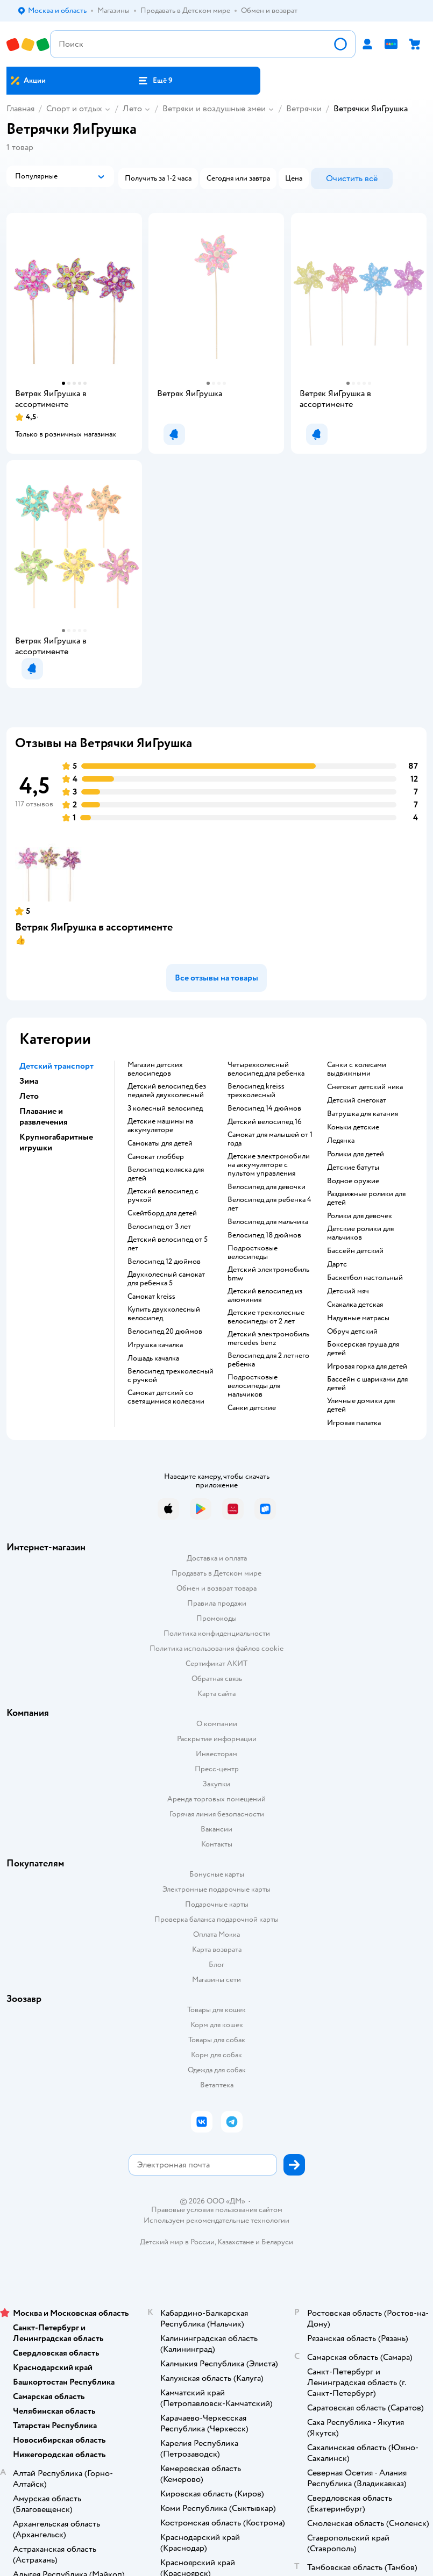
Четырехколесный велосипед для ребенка (266, 1069)
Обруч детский (352, 1331)
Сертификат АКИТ (216, 1663)
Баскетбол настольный (365, 1277)
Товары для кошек (216, 2009)
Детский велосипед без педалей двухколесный (166, 1090)
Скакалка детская (355, 1304)
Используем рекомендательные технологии (216, 2220)
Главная (20, 108)
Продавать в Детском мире (216, 1573)
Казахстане (235, 2241)
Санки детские (252, 1408)
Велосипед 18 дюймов (264, 1235)
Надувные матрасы (358, 1318)
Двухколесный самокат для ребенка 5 (166, 1278)
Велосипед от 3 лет (159, 1226)
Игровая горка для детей (367, 1366)
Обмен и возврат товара (216, 1588)
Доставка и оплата (217, 1558)
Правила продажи (216, 1603)
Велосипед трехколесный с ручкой (170, 1375)
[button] (155, 81)
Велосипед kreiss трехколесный (256, 1090)
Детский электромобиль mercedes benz (268, 1338)
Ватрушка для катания (362, 1114)
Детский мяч (348, 1291)
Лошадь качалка (153, 1358)
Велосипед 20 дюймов (164, 1331)
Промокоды (216, 1618)
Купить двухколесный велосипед (163, 1313)
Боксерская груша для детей (363, 1348)
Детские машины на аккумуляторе (160, 1125)
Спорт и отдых (74, 108)
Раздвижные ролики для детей (366, 1198)
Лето (132, 108)
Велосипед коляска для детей (165, 1174)
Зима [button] (28, 1081)
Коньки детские (353, 1127)
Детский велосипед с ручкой (162, 1195)
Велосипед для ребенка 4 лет (269, 1204)
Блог (216, 1964)
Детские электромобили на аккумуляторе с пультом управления (269, 1165)
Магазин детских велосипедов (155, 1069)
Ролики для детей (355, 1154)
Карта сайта (216, 1693)
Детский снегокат (356, 1100)
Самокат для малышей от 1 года (270, 1139)
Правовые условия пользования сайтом (216, 2210)
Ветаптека (216, 2085)
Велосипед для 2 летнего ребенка (268, 1360)
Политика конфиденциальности (217, 1633)
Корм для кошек (216, 2024)
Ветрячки (304, 108)
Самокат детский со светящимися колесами (165, 1397)
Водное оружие (353, 1181)
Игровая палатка (354, 1423)
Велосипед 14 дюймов (264, 1108)
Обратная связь (216, 1678)
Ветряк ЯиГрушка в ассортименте (94, 927)
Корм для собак (216, 2054)
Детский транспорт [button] (56, 1066)
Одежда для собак (217, 2069)
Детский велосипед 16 (265, 1122)
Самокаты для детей (160, 1143)
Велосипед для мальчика (268, 1222)
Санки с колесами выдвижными (356, 1069)
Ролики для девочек (359, 1216)
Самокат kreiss (151, 1296)
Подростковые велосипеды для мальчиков (254, 1386)
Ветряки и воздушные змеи (214, 108)
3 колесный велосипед (165, 1108)
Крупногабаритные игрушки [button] (56, 1142)
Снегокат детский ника (365, 1087)
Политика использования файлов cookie (216, 1648)
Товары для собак (216, 2039)
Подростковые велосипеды (253, 1252)
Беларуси (277, 2241)
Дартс (337, 1264)
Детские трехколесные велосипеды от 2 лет (266, 1317)
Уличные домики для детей (361, 1405)
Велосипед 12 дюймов (164, 1261)
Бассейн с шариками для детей (367, 1383)
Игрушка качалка (155, 1345)
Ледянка (340, 1140)
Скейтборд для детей (162, 1213)
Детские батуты (353, 1167)
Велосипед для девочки (267, 1187)
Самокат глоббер (155, 1157)
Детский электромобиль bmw (268, 1274)
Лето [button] (29, 1096)
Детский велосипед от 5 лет (167, 1244)
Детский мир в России (177, 2241)
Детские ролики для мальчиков (360, 1233)
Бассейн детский (355, 1251)
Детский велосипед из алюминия (265, 1295)
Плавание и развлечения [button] (43, 1116)
